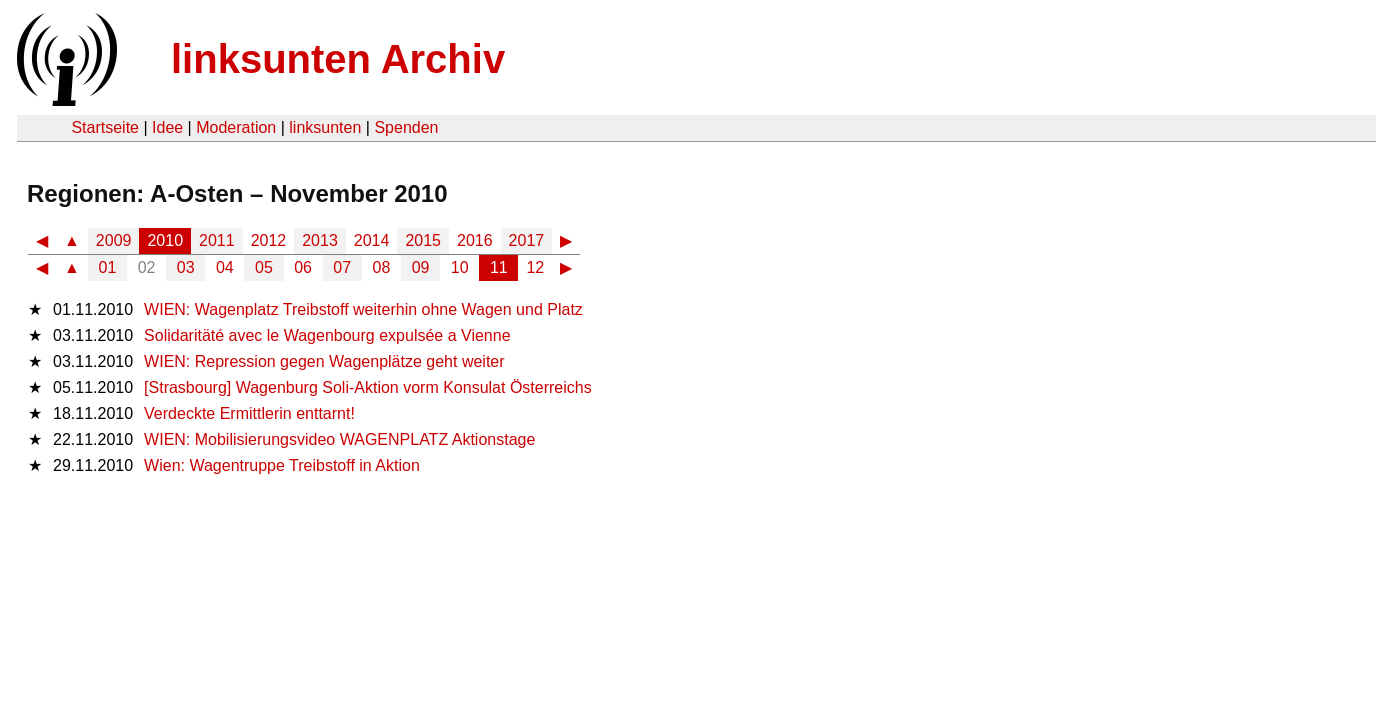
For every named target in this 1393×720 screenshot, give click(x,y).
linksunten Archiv (338, 59)
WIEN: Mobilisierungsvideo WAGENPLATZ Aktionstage (339, 439)
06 (303, 267)
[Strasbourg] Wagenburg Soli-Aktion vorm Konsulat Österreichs (368, 387)
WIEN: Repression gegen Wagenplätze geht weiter (324, 361)
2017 (527, 240)
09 (421, 267)
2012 (269, 240)
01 (108, 267)
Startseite (105, 127)
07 (342, 267)
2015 (423, 240)
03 (186, 267)
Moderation (236, 127)
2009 (114, 240)
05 (264, 267)
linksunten (325, 127)
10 (460, 267)
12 (535, 267)
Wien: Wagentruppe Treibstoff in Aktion (282, 465)
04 (225, 267)
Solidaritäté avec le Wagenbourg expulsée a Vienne (327, 335)
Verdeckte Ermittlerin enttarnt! (249, 413)
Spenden (406, 127)
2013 (320, 240)
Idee (167, 127)
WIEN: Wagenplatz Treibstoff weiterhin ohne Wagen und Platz (363, 309)
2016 (475, 240)
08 (382, 267)
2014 (372, 240)
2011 (217, 240)
